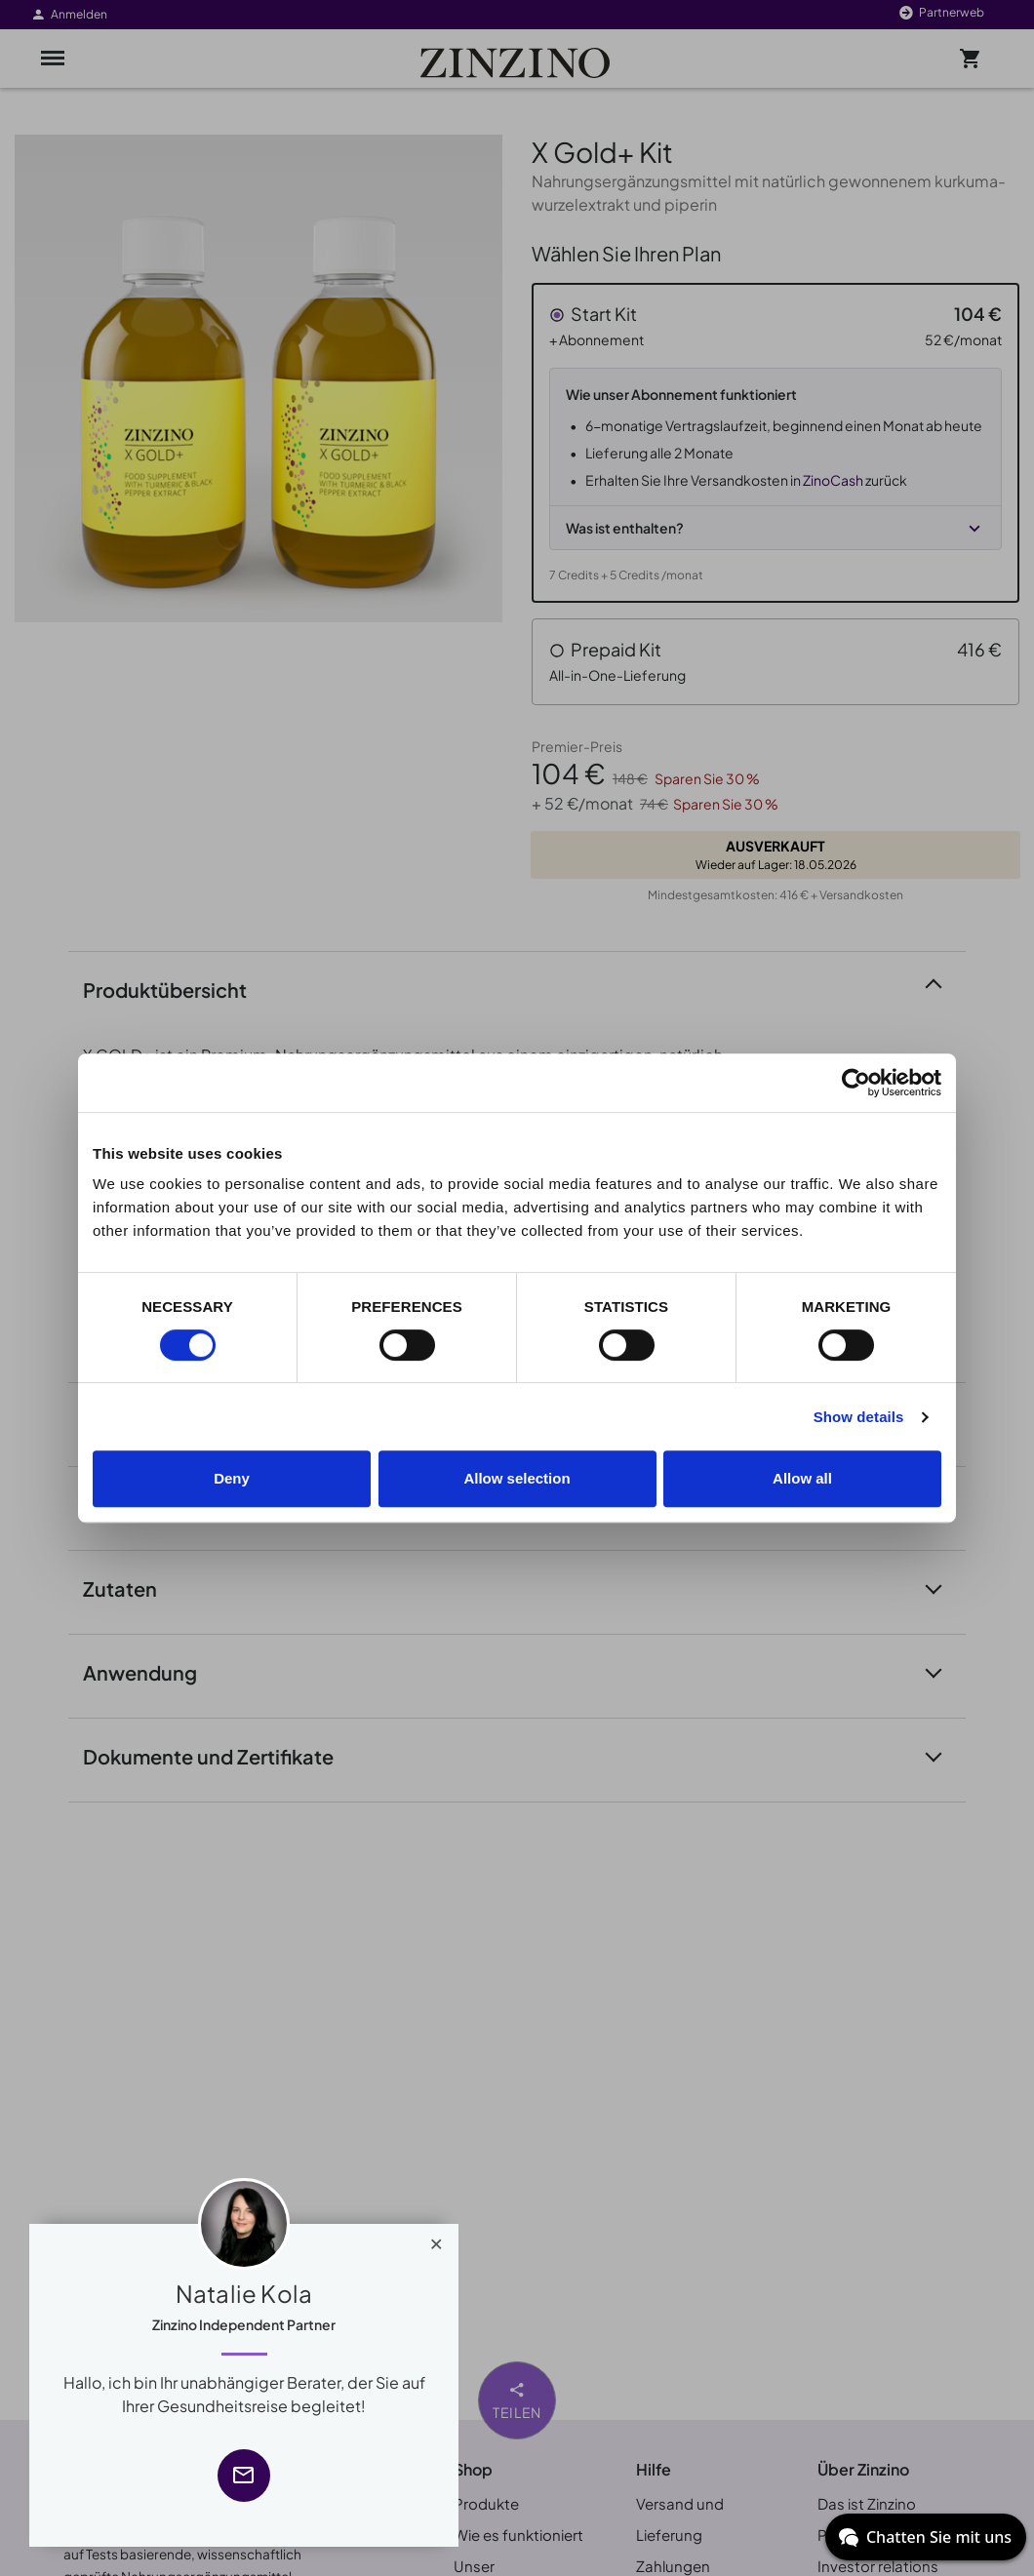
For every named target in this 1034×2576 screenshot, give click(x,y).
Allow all (802, 1478)
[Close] (436, 2239)
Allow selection (516, 1478)
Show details (859, 1416)
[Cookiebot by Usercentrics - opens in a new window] (856, 1082)
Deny (232, 1478)
